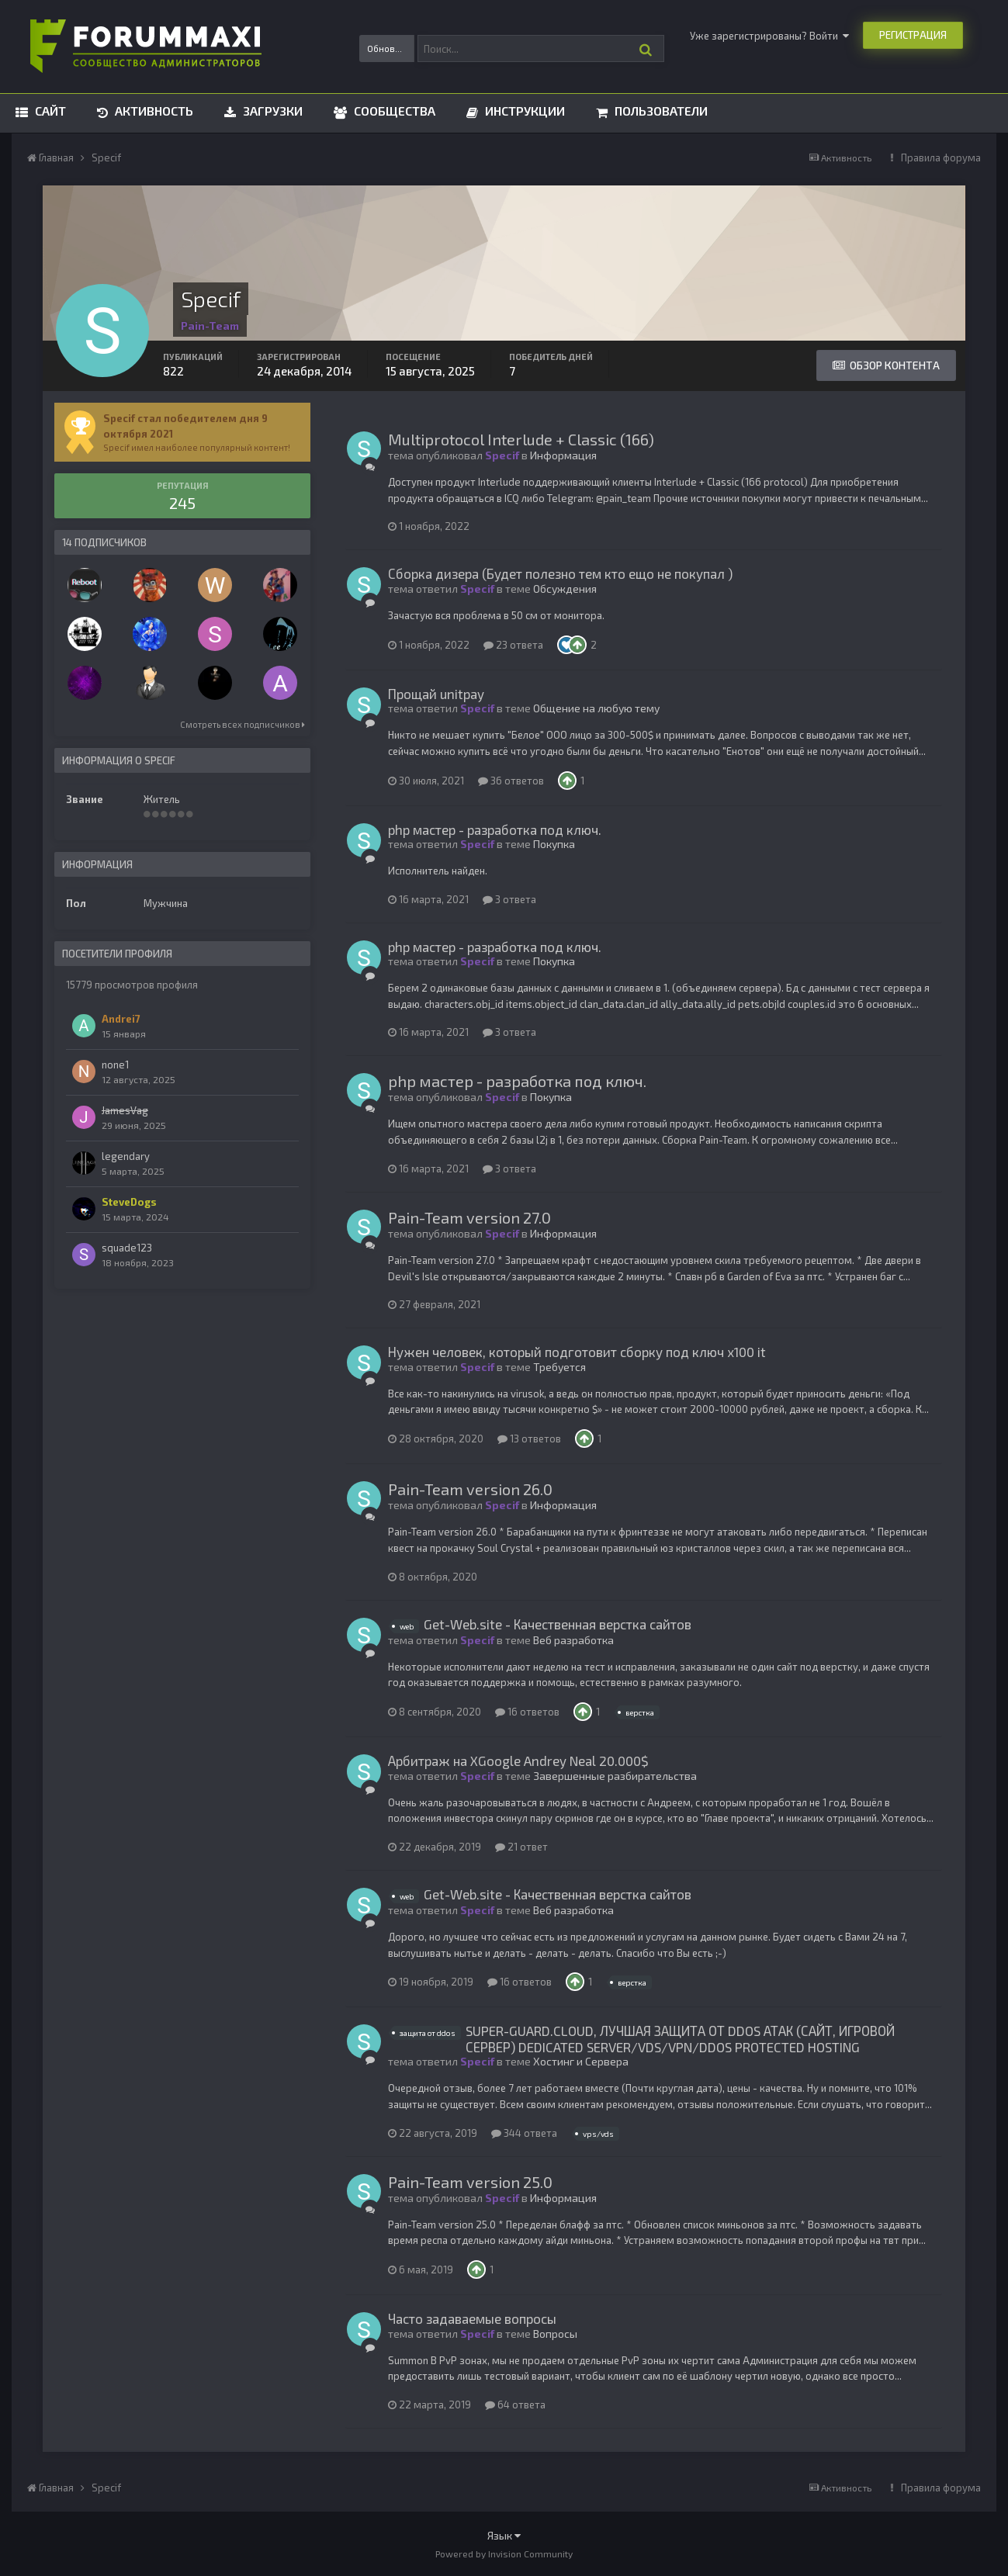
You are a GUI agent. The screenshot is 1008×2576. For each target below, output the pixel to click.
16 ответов (527, 1711)
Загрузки (271, 110)
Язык (504, 2535)
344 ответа (524, 2133)
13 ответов (529, 1438)
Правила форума (941, 157)
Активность (152, 110)
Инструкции (523, 110)
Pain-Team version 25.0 (470, 2182)
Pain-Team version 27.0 (469, 1217)
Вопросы (555, 2333)
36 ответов (511, 780)
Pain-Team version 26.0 (470, 1489)
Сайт (49, 110)
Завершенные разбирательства (615, 1775)
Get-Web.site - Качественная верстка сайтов (557, 1624)
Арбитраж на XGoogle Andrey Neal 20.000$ (518, 1760)
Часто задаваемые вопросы (472, 2318)
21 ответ (521, 1846)
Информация (563, 455)
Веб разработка (573, 1639)
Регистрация (913, 35)
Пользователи (659, 110)
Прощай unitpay (436, 693)
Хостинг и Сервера (581, 2061)
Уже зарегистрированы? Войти (769, 35)
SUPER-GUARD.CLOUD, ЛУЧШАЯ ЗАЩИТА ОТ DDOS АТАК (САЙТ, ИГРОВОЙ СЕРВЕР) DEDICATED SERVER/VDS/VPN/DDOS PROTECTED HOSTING (680, 2038)
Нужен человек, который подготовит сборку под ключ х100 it (577, 1351)
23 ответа (513, 645)
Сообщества (393, 110)
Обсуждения (565, 588)
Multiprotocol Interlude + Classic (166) (521, 439)
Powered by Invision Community (504, 2553)
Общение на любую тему (596, 708)
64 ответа (515, 2404)
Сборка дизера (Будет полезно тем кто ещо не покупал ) (560, 573)
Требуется (559, 1366)
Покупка (554, 843)
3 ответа (509, 899)
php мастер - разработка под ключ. (494, 829)
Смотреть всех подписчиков (242, 724)
